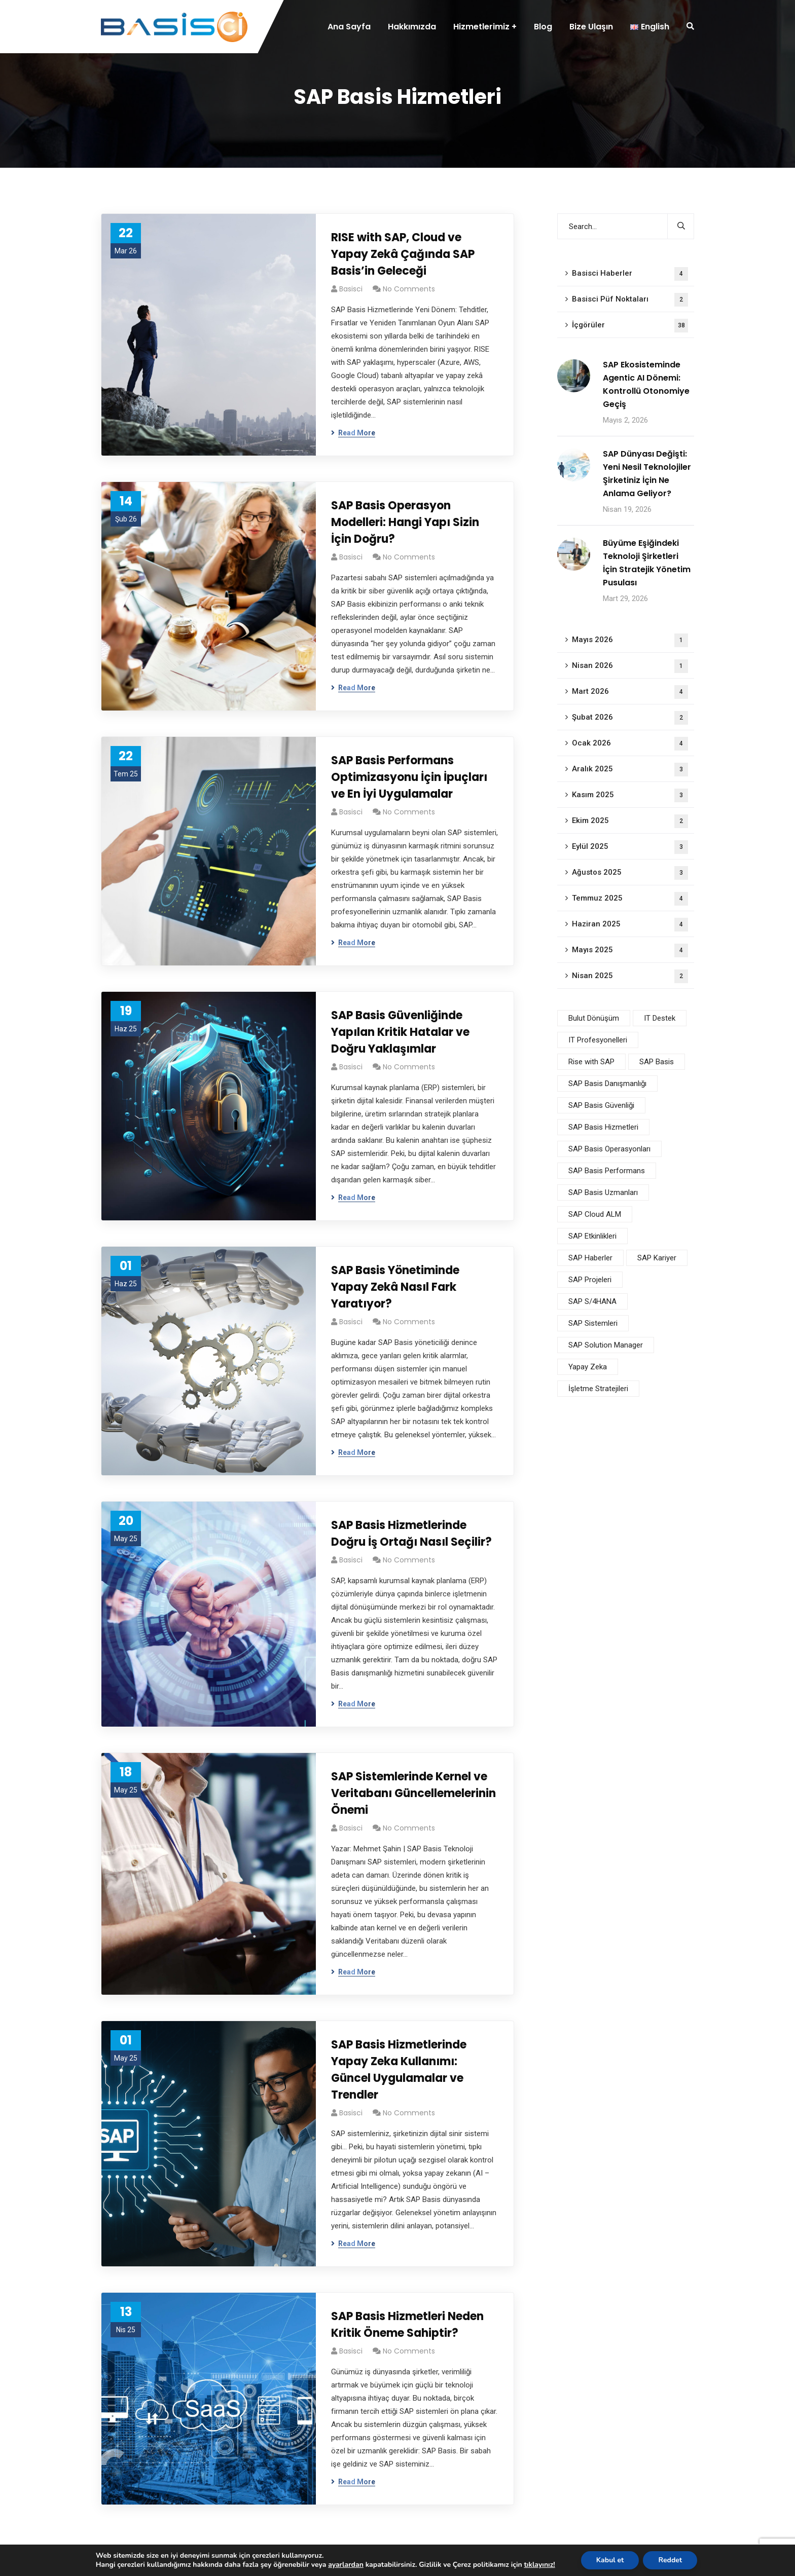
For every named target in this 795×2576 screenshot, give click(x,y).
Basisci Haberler (630, 274)
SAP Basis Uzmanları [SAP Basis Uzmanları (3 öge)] (603, 1192)
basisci (351, 289)
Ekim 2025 (630, 821)
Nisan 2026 (630, 666)
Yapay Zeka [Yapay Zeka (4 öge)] (587, 1366)
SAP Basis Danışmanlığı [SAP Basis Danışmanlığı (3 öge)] (607, 1083)
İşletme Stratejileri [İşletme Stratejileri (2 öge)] (598, 1388)
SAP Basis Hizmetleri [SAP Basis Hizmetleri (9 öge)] (603, 1127)
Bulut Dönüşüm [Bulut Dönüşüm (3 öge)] (593, 1018)
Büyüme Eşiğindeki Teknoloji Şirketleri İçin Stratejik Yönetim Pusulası (647, 562)
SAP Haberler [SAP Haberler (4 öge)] (590, 1257)
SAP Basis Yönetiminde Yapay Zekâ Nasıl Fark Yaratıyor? (395, 1287)
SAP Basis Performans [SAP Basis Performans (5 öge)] (606, 1170)
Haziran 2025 (630, 924)
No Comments (409, 289)
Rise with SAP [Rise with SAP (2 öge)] (591, 1061)
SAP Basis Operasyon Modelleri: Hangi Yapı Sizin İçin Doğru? (405, 522)
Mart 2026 (630, 692)
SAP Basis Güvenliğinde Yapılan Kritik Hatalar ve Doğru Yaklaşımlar (400, 1032)
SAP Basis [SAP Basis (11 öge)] (656, 1061)
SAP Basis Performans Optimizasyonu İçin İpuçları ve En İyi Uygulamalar (409, 777)
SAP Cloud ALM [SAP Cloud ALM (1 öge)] (594, 1214)
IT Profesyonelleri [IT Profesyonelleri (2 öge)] (597, 1039)
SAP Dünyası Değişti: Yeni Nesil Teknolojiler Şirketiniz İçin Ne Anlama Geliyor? (647, 473)
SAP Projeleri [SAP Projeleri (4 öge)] (589, 1279)
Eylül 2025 (630, 847)
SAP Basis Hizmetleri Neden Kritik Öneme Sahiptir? (407, 2324)
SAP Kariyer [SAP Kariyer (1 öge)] (656, 1257)
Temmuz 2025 (630, 899)
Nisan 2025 (630, 976)
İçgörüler (630, 325)
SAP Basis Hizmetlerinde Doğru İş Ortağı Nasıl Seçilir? (411, 1533)
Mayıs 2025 (630, 950)
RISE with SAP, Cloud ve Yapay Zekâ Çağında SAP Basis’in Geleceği (403, 254)
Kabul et (617, 2560)
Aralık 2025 (630, 769)
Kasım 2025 (630, 795)
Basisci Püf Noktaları (630, 300)
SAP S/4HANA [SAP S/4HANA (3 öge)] (592, 1301)
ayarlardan (345, 2565)
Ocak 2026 (630, 744)
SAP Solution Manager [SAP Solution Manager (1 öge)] (605, 1345)
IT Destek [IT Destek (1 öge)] (659, 1018)
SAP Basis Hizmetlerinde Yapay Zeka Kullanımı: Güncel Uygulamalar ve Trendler (398, 2070)
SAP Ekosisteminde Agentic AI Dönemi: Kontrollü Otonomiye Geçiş (646, 384)
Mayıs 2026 (630, 640)
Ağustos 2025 (630, 873)
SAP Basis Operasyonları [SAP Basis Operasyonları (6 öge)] (609, 1148)
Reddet (677, 2560)
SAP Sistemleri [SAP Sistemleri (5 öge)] (593, 1323)
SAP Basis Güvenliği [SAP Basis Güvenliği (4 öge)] (601, 1105)
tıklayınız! (545, 2565)
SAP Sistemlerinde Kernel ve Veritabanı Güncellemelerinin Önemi (413, 1793)
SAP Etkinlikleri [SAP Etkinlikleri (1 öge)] (592, 1236)
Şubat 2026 (630, 718)
